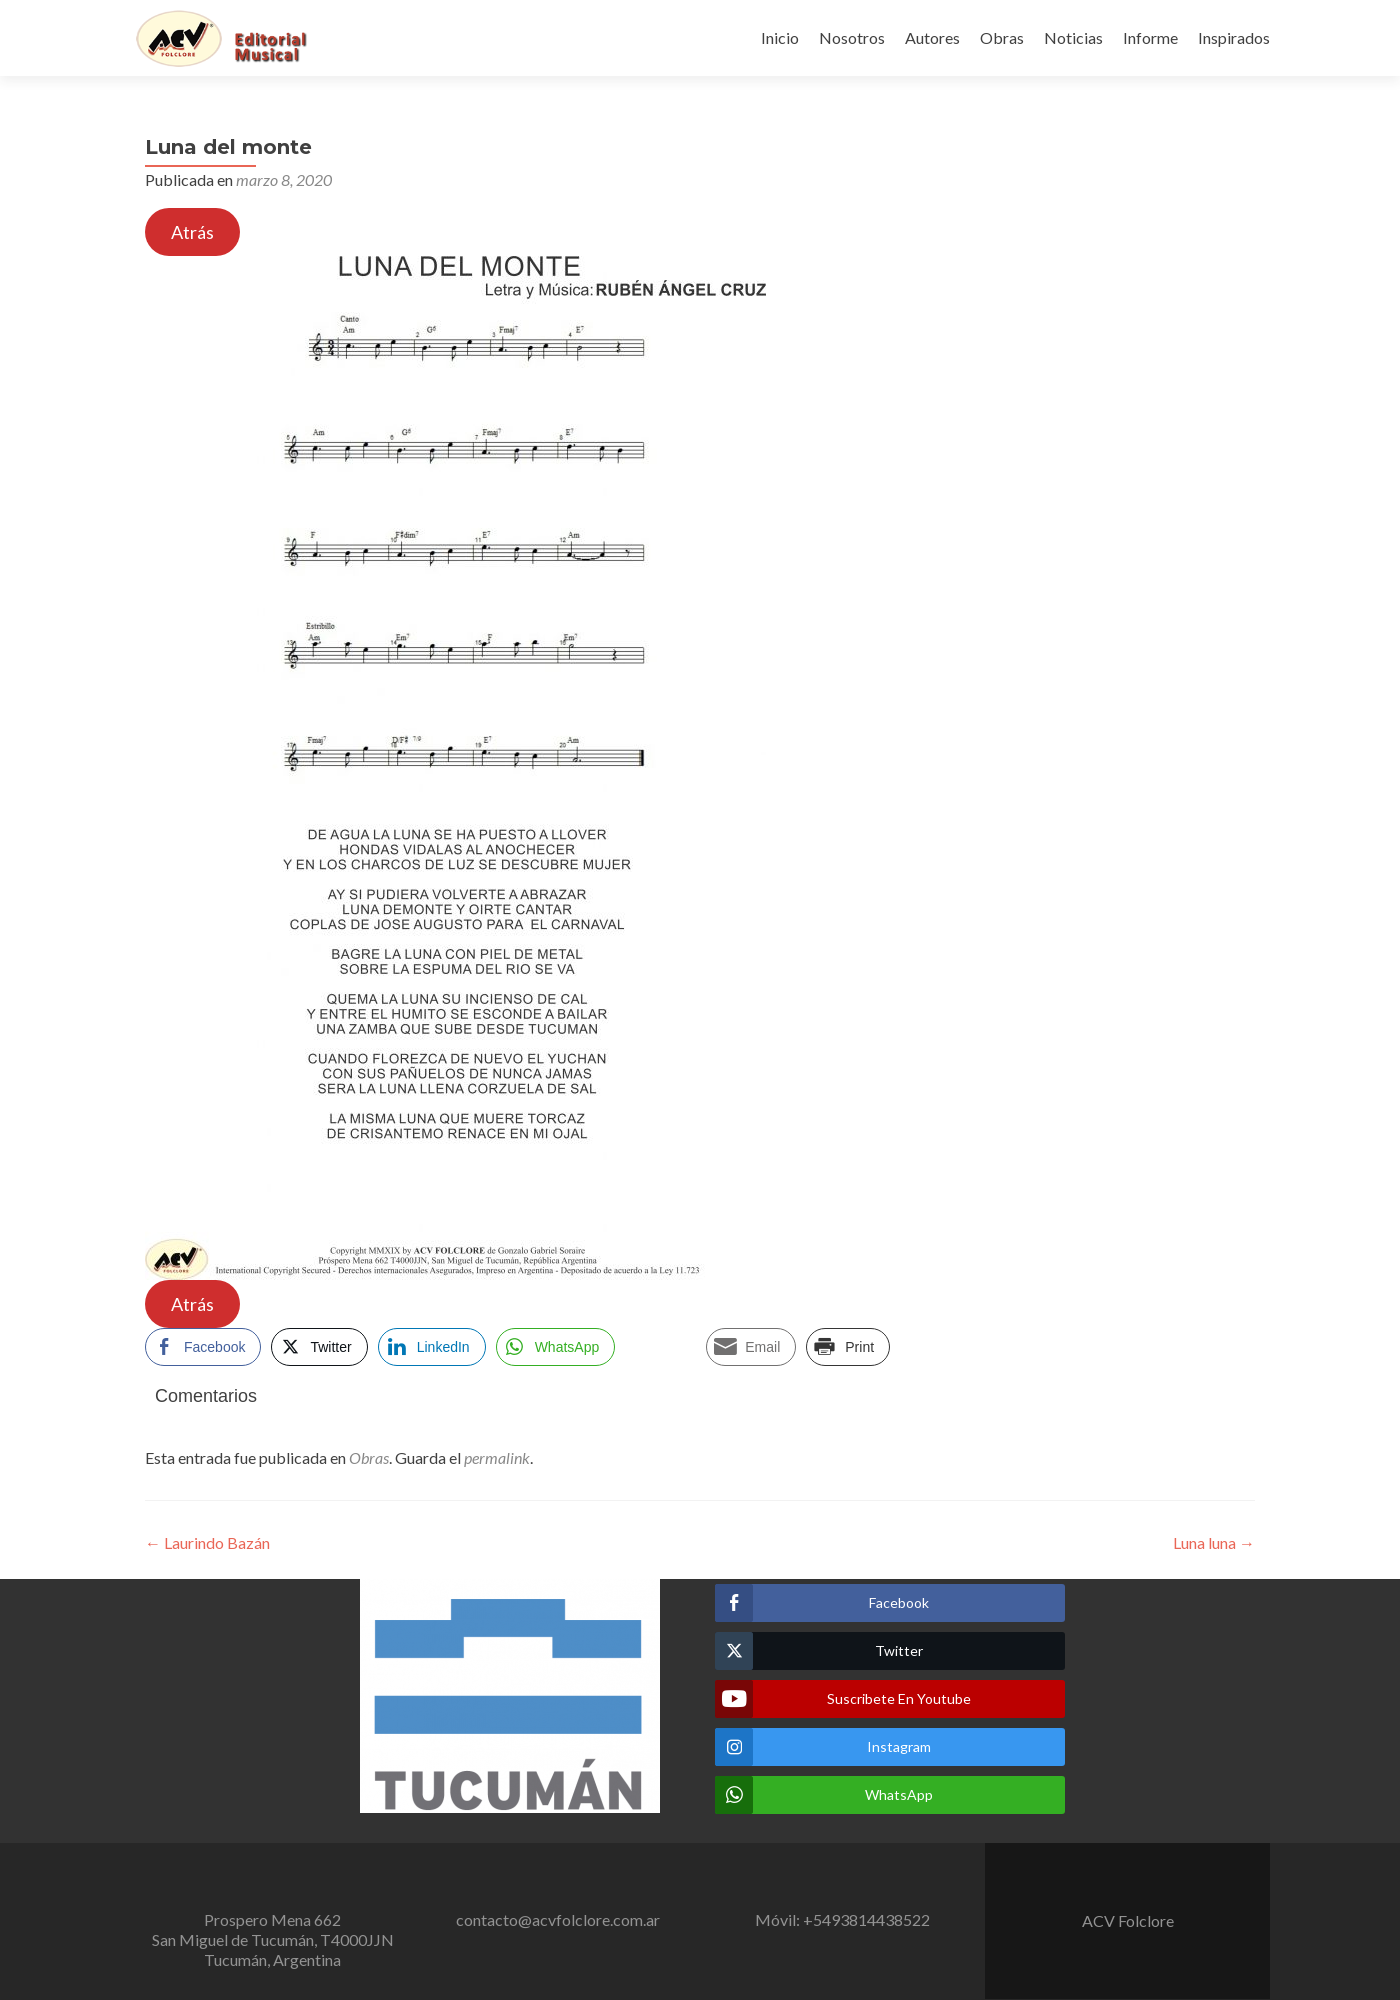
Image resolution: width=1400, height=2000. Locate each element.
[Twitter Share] (319, 1347)
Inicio (780, 37)
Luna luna (1214, 1542)
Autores (932, 37)
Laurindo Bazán (207, 1542)
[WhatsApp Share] (556, 1347)
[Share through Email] (751, 1347)
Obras (1002, 37)
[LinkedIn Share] (432, 1347)
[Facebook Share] (203, 1347)
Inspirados (1234, 37)
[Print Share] (848, 1347)
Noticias (1073, 37)
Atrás (192, 232)
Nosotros (852, 37)
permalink (497, 1457)
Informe (1150, 37)
